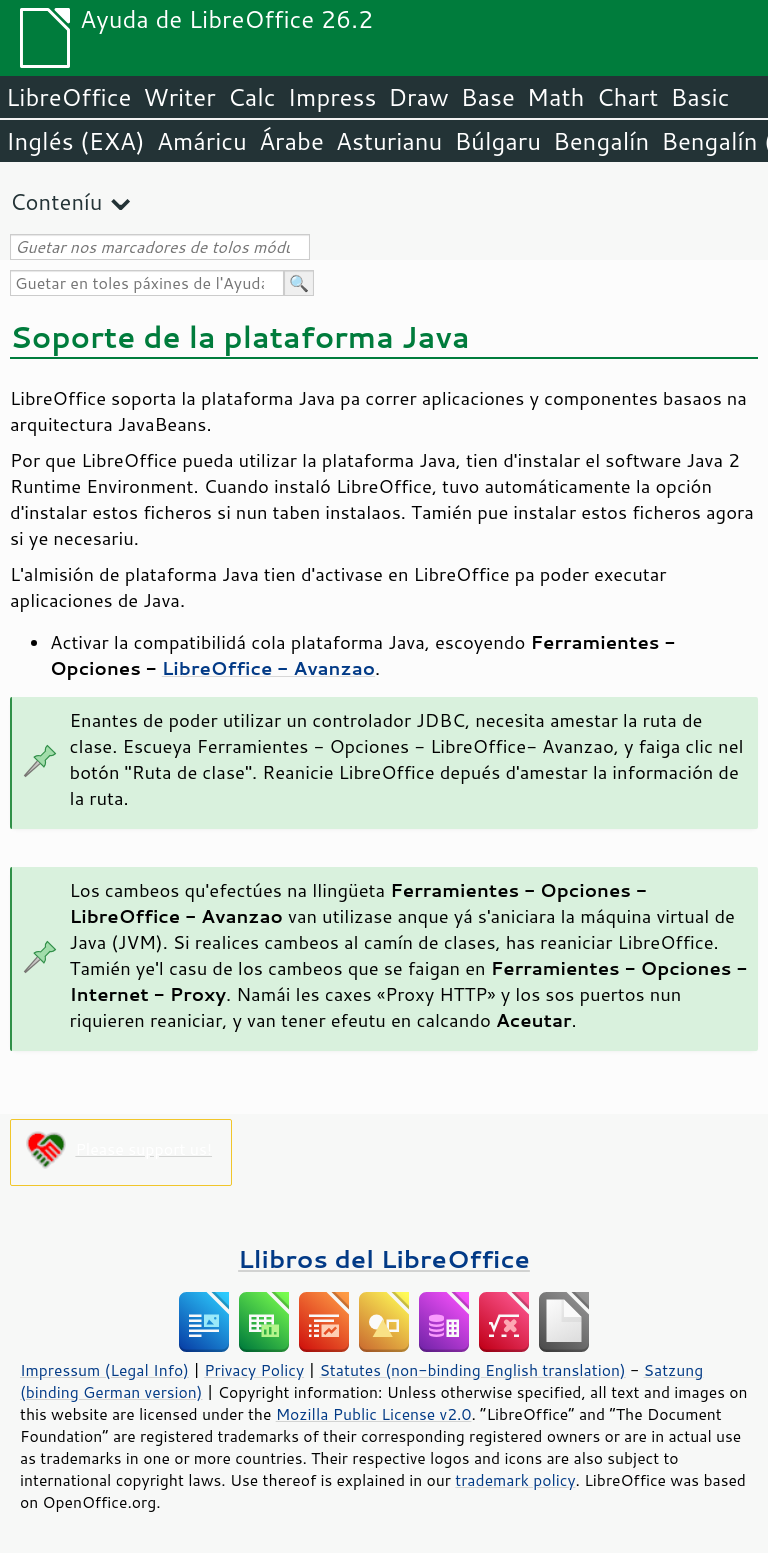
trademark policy (515, 1480)
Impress (332, 97)
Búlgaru (497, 141)
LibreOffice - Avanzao (268, 668)
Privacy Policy (254, 1370)
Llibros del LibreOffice (384, 1258)
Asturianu (389, 141)
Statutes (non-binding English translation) (472, 1370)
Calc (252, 97)
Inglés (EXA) (75, 141)
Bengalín (601, 141)
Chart (627, 97)
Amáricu (202, 141)
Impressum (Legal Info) (104, 1370)
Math (556, 97)
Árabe (291, 141)
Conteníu (56, 201)
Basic (699, 97)
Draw (418, 97)
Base (488, 97)
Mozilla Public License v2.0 (374, 1414)
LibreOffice (68, 97)
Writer (179, 97)
